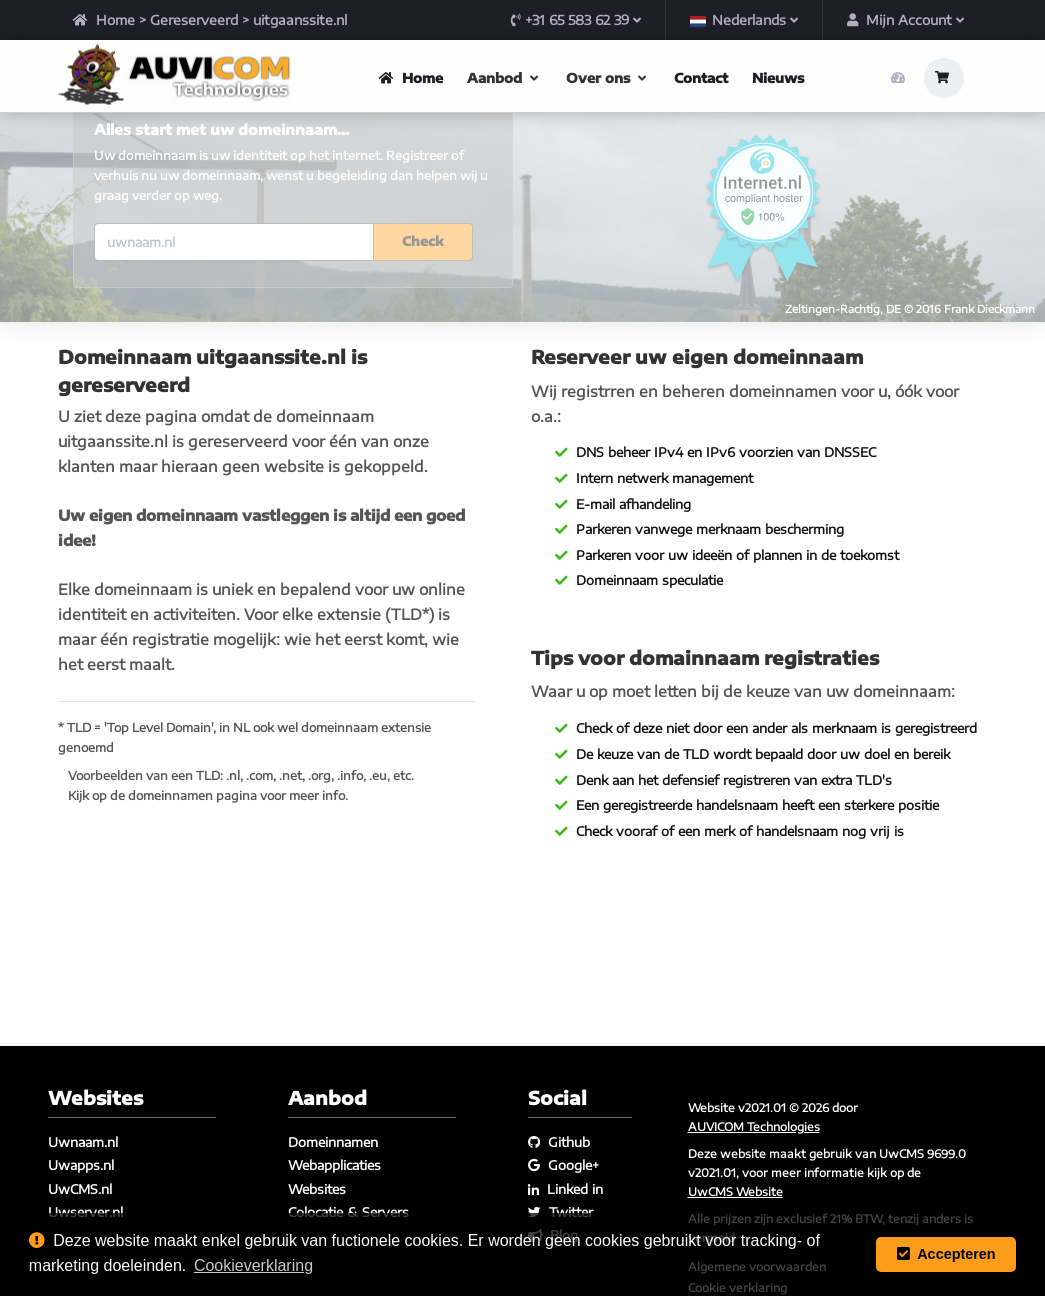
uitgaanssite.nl (300, 20)
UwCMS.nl (80, 1189)
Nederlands (744, 20)
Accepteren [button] (946, 1254)
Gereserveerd (194, 20)
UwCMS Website (735, 1191)
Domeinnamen (333, 1142)
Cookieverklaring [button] (253, 1265)
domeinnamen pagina (192, 841)
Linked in (565, 1189)
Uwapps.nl (81, 1165)
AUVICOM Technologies (754, 1126)
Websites (317, 1189)
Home (104, 20)
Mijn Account (905, 20)
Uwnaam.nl (83, 1142)
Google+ (563, 1165)
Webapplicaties (334, 1165)
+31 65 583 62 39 (576, 20)
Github (559, 1142)
